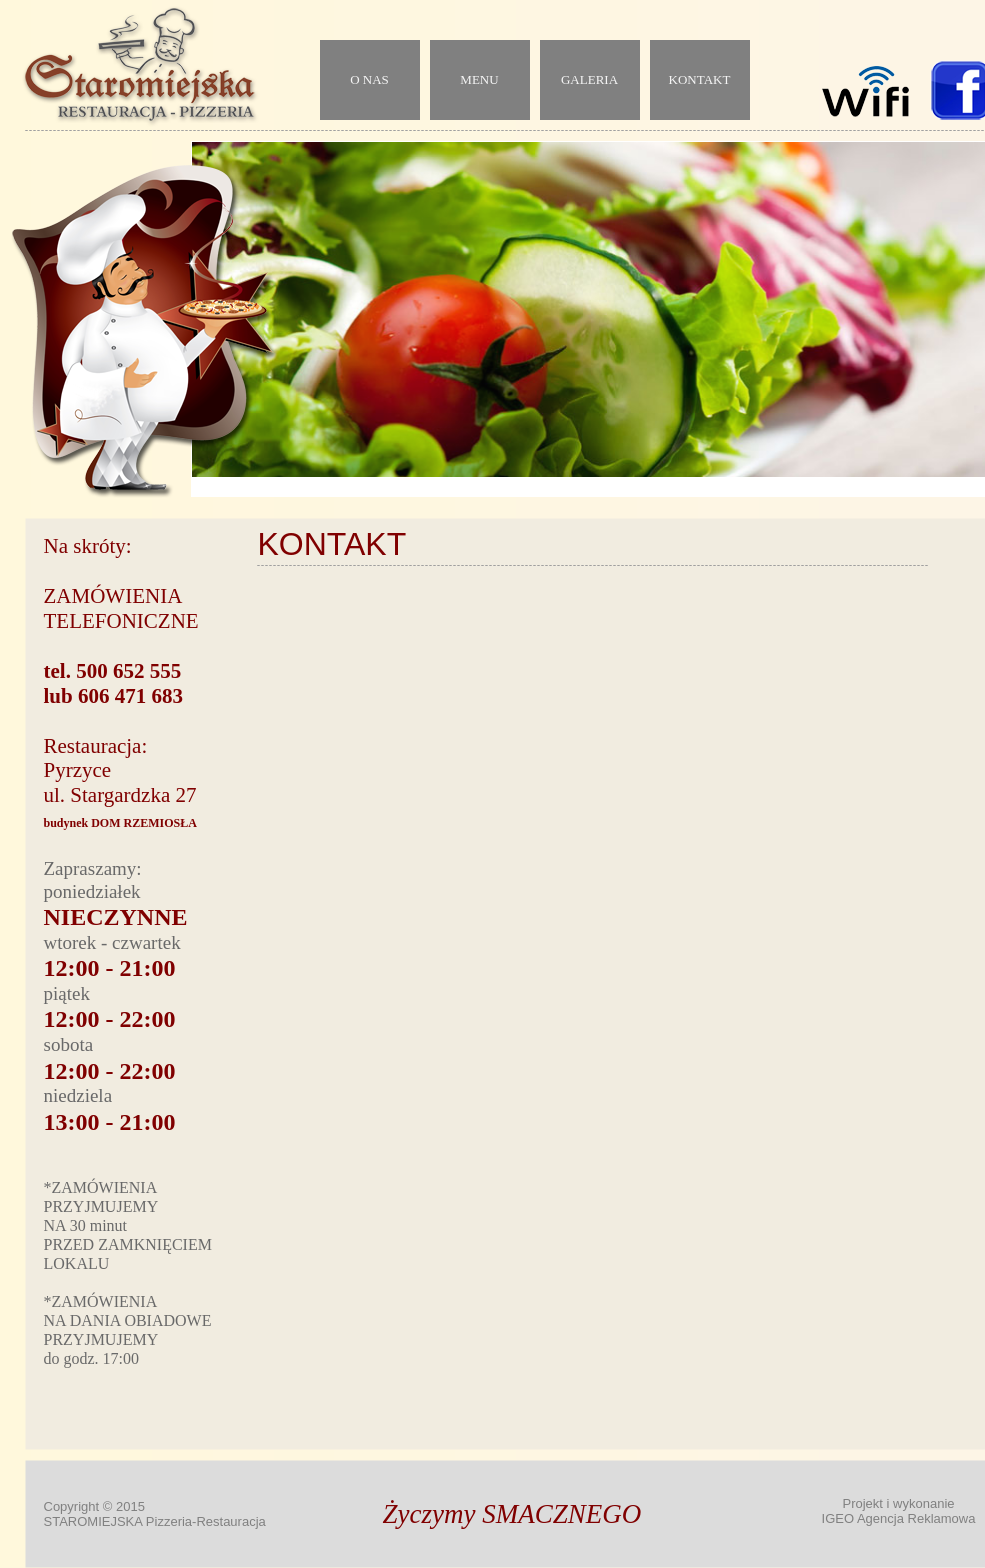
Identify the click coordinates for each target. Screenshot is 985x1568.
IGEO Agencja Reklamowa (899, 1518)
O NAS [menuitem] (369, 79)
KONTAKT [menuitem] (700, 79)
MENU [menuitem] (479, 79)
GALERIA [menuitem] (589, 79)
